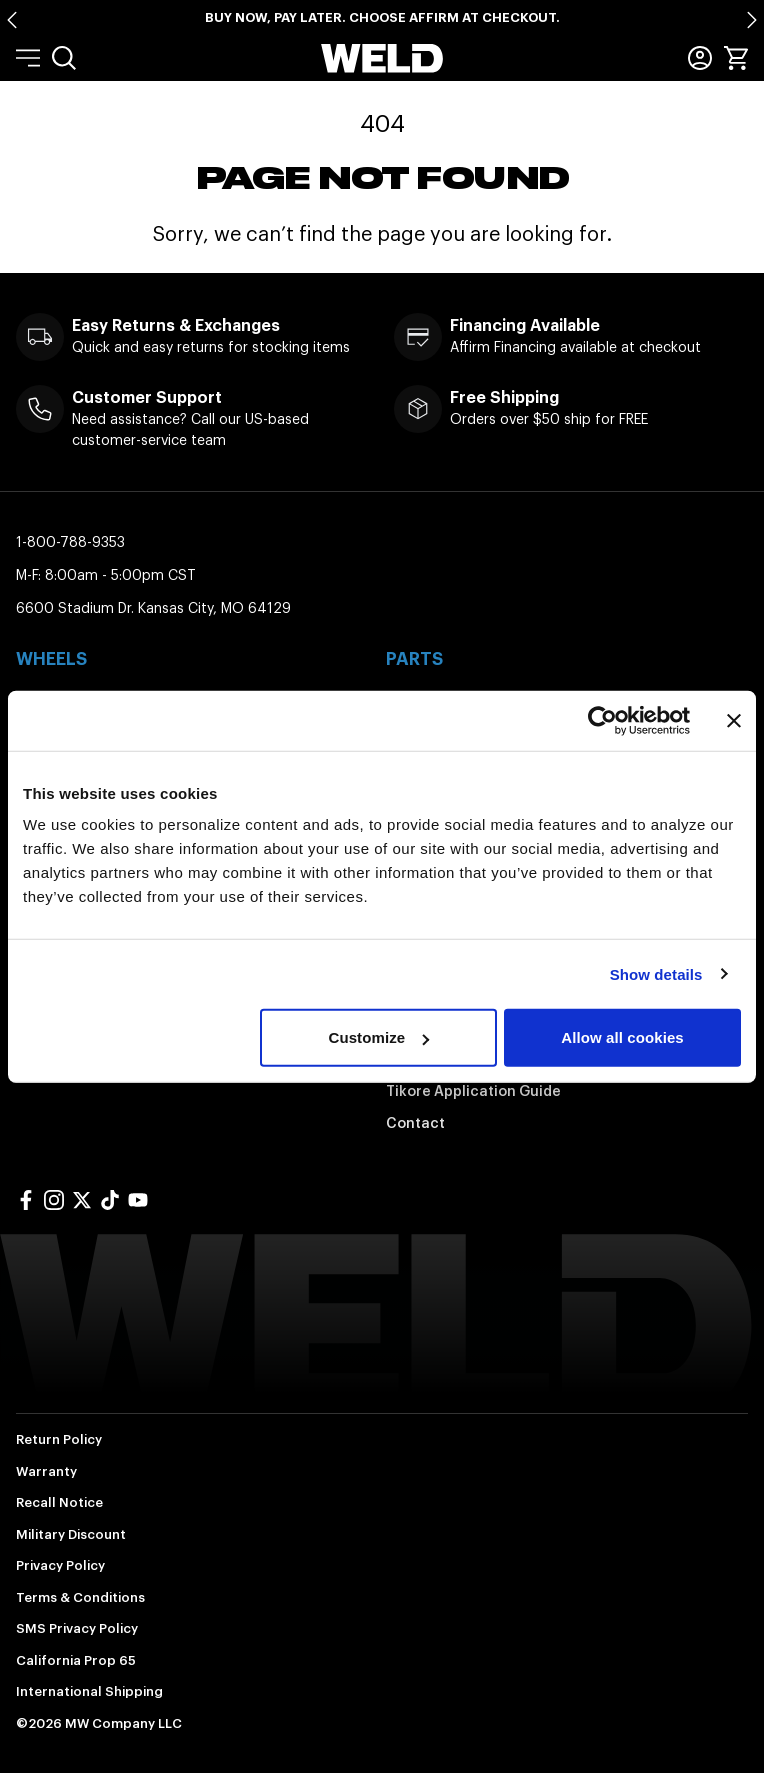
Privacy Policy (60, 1565)
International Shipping (89, 1691)
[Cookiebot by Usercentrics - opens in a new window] (602, 720)
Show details (656, 973)
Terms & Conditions (80, 1597)
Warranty (46, 1471)
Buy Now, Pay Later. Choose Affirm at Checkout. (382, 17)
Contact (415, 1123)
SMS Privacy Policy (77, 1628)
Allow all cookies (622, 1037)
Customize (378, 1037)
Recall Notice (59, 1502)
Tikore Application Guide (473, 1091)
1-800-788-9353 (70, 542)
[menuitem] (64, 58)
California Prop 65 (76, 1660)
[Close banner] (734, 720)
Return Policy (59, 1439)
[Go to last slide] (12, 20)
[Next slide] (752, 20)
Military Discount (71, 1534)
